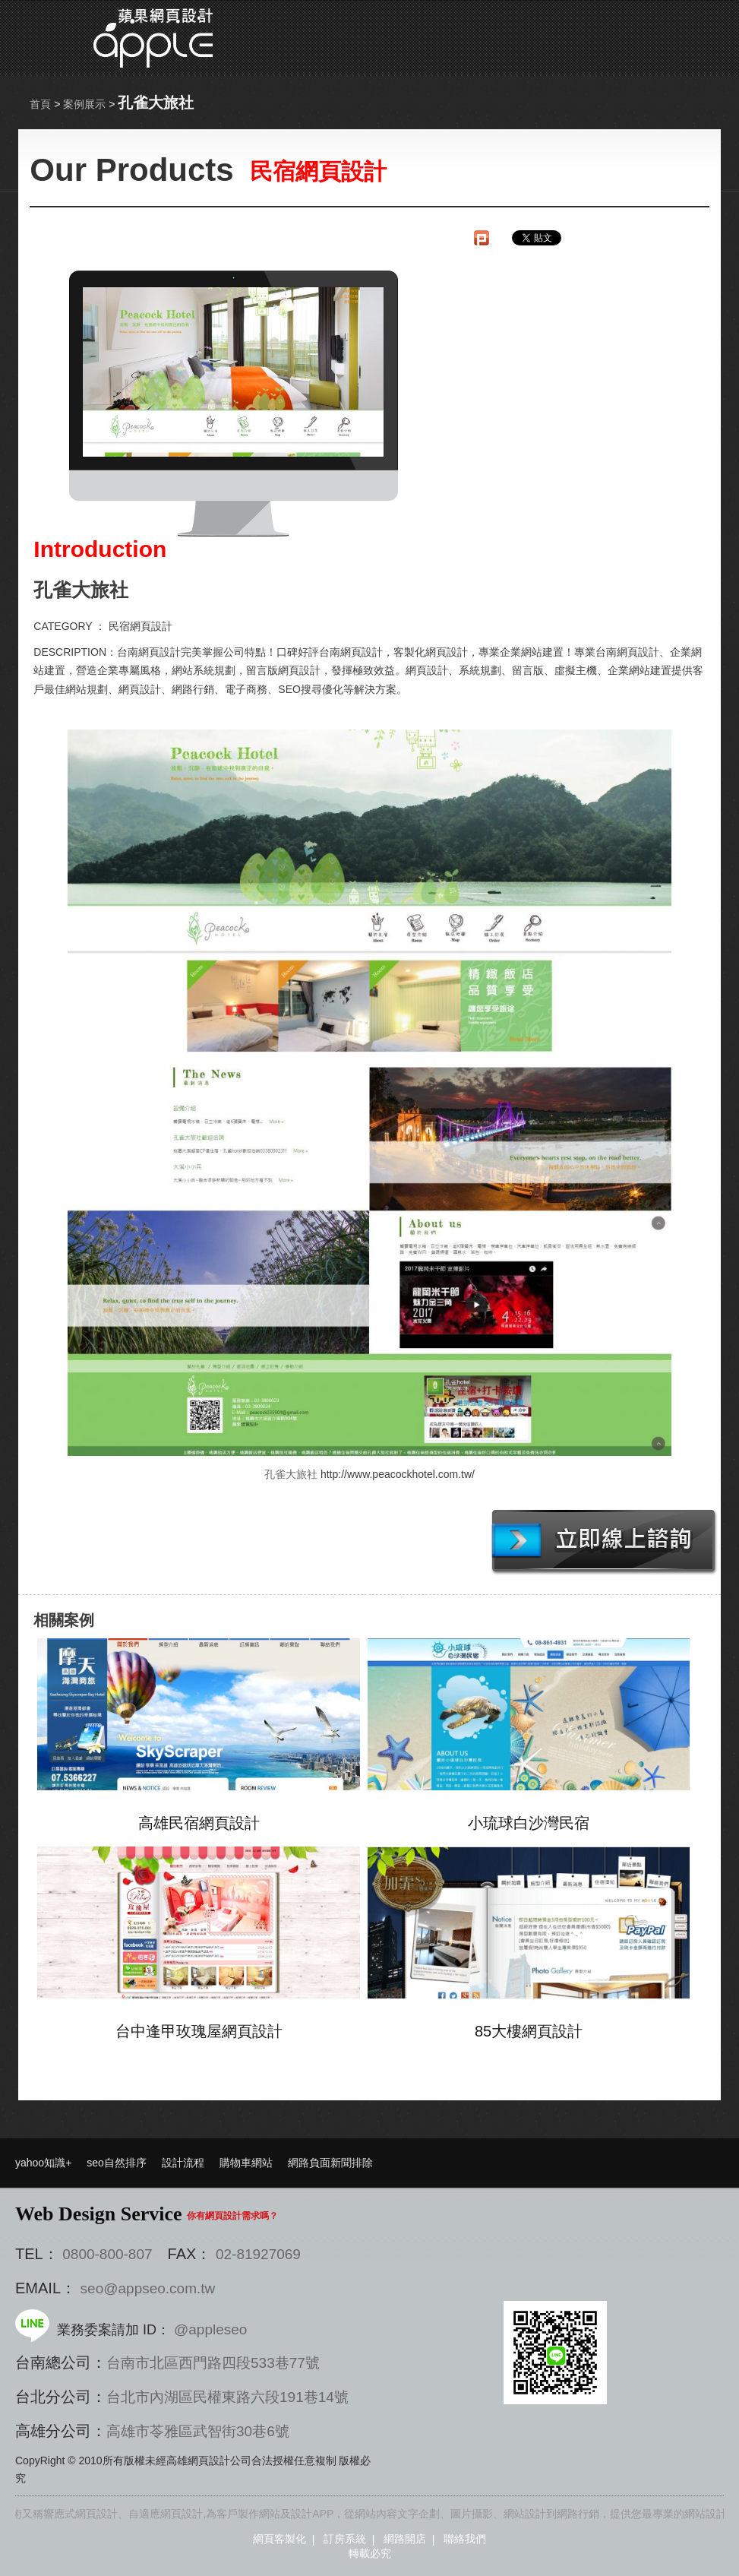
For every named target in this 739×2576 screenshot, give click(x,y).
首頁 (40, 104)
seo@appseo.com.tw (148, 2288)
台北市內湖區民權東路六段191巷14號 (227, 2397)
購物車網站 (246, 2163)
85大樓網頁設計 (529, 2031)
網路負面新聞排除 (330, 2163)
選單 (640, 38)
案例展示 (84, 104)
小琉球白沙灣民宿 (528, 1823)
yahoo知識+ (43, 2163)
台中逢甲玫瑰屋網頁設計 (199, 2031)
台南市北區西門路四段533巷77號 (213, 2363)
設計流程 (183, 2163)
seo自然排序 (117, 2163)
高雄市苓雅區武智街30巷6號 (197, 2431)
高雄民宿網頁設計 (199, 1823)
